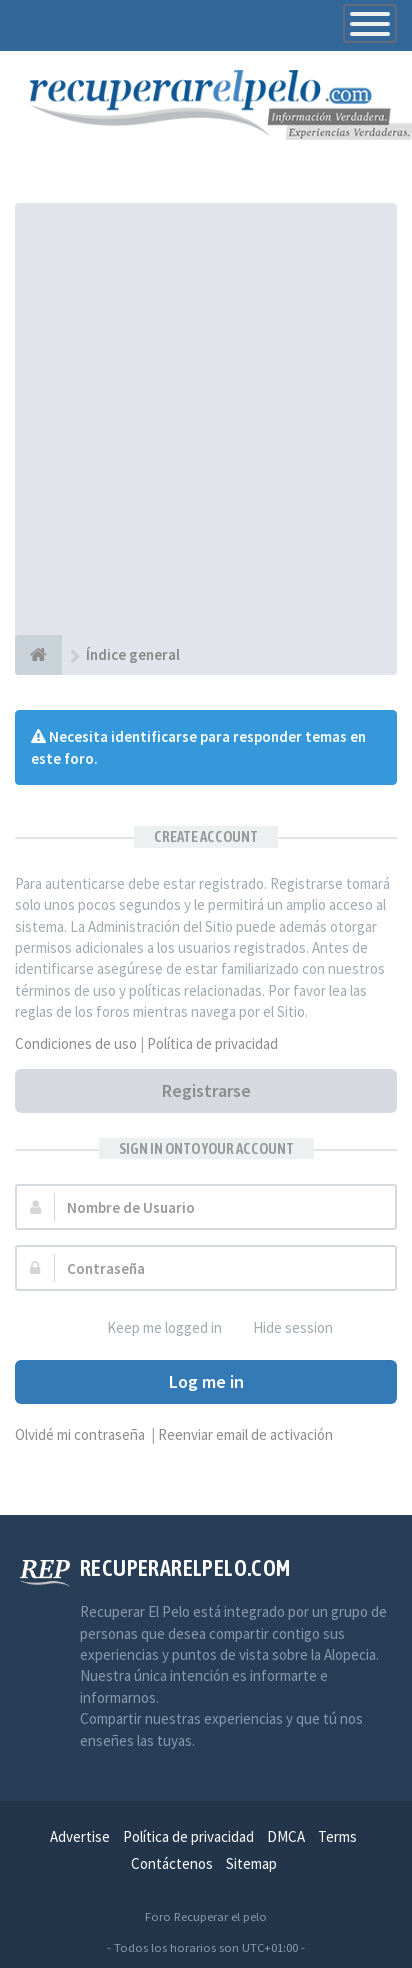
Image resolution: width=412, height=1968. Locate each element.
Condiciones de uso (76, 1043)
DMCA (286, 1836)
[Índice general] (38, 655)
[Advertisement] (206, 419)
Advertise (80, 1836)
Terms (337, 1836)
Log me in (206, 1381)
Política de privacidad (212, 1043)
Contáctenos (172, 1863)
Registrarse (206, 1090)
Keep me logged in (153, 1328)
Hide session (282, 1328)
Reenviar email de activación (245, 1434)
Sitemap (251, 1863)
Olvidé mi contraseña (80, 1434)
